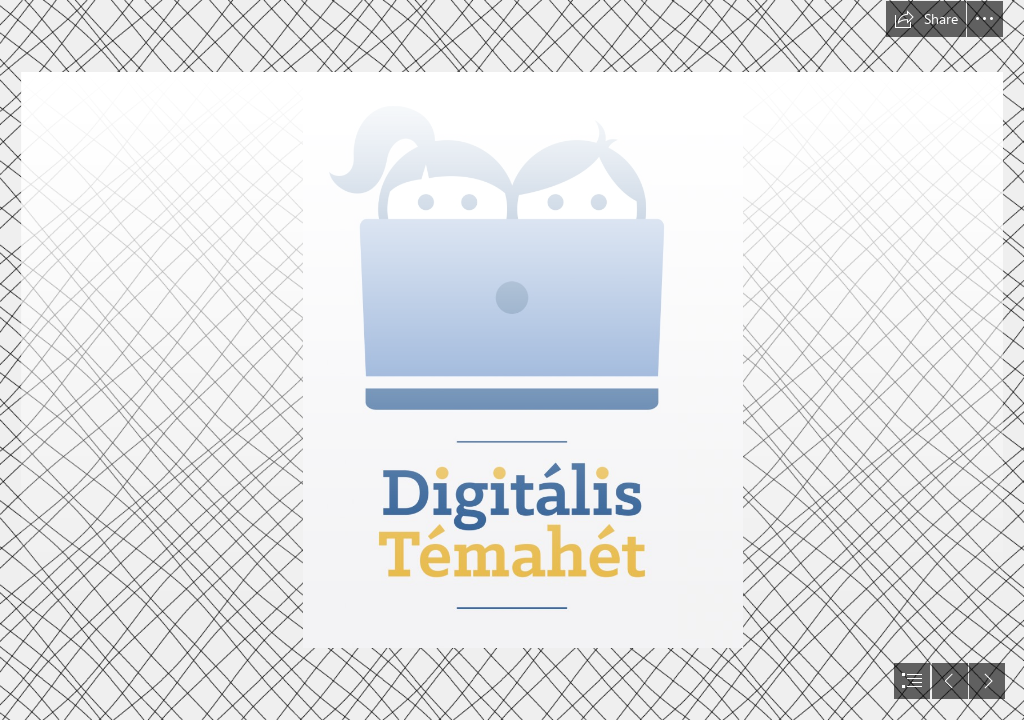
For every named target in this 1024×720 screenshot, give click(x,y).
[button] (926, 19)
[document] (512, 360)
